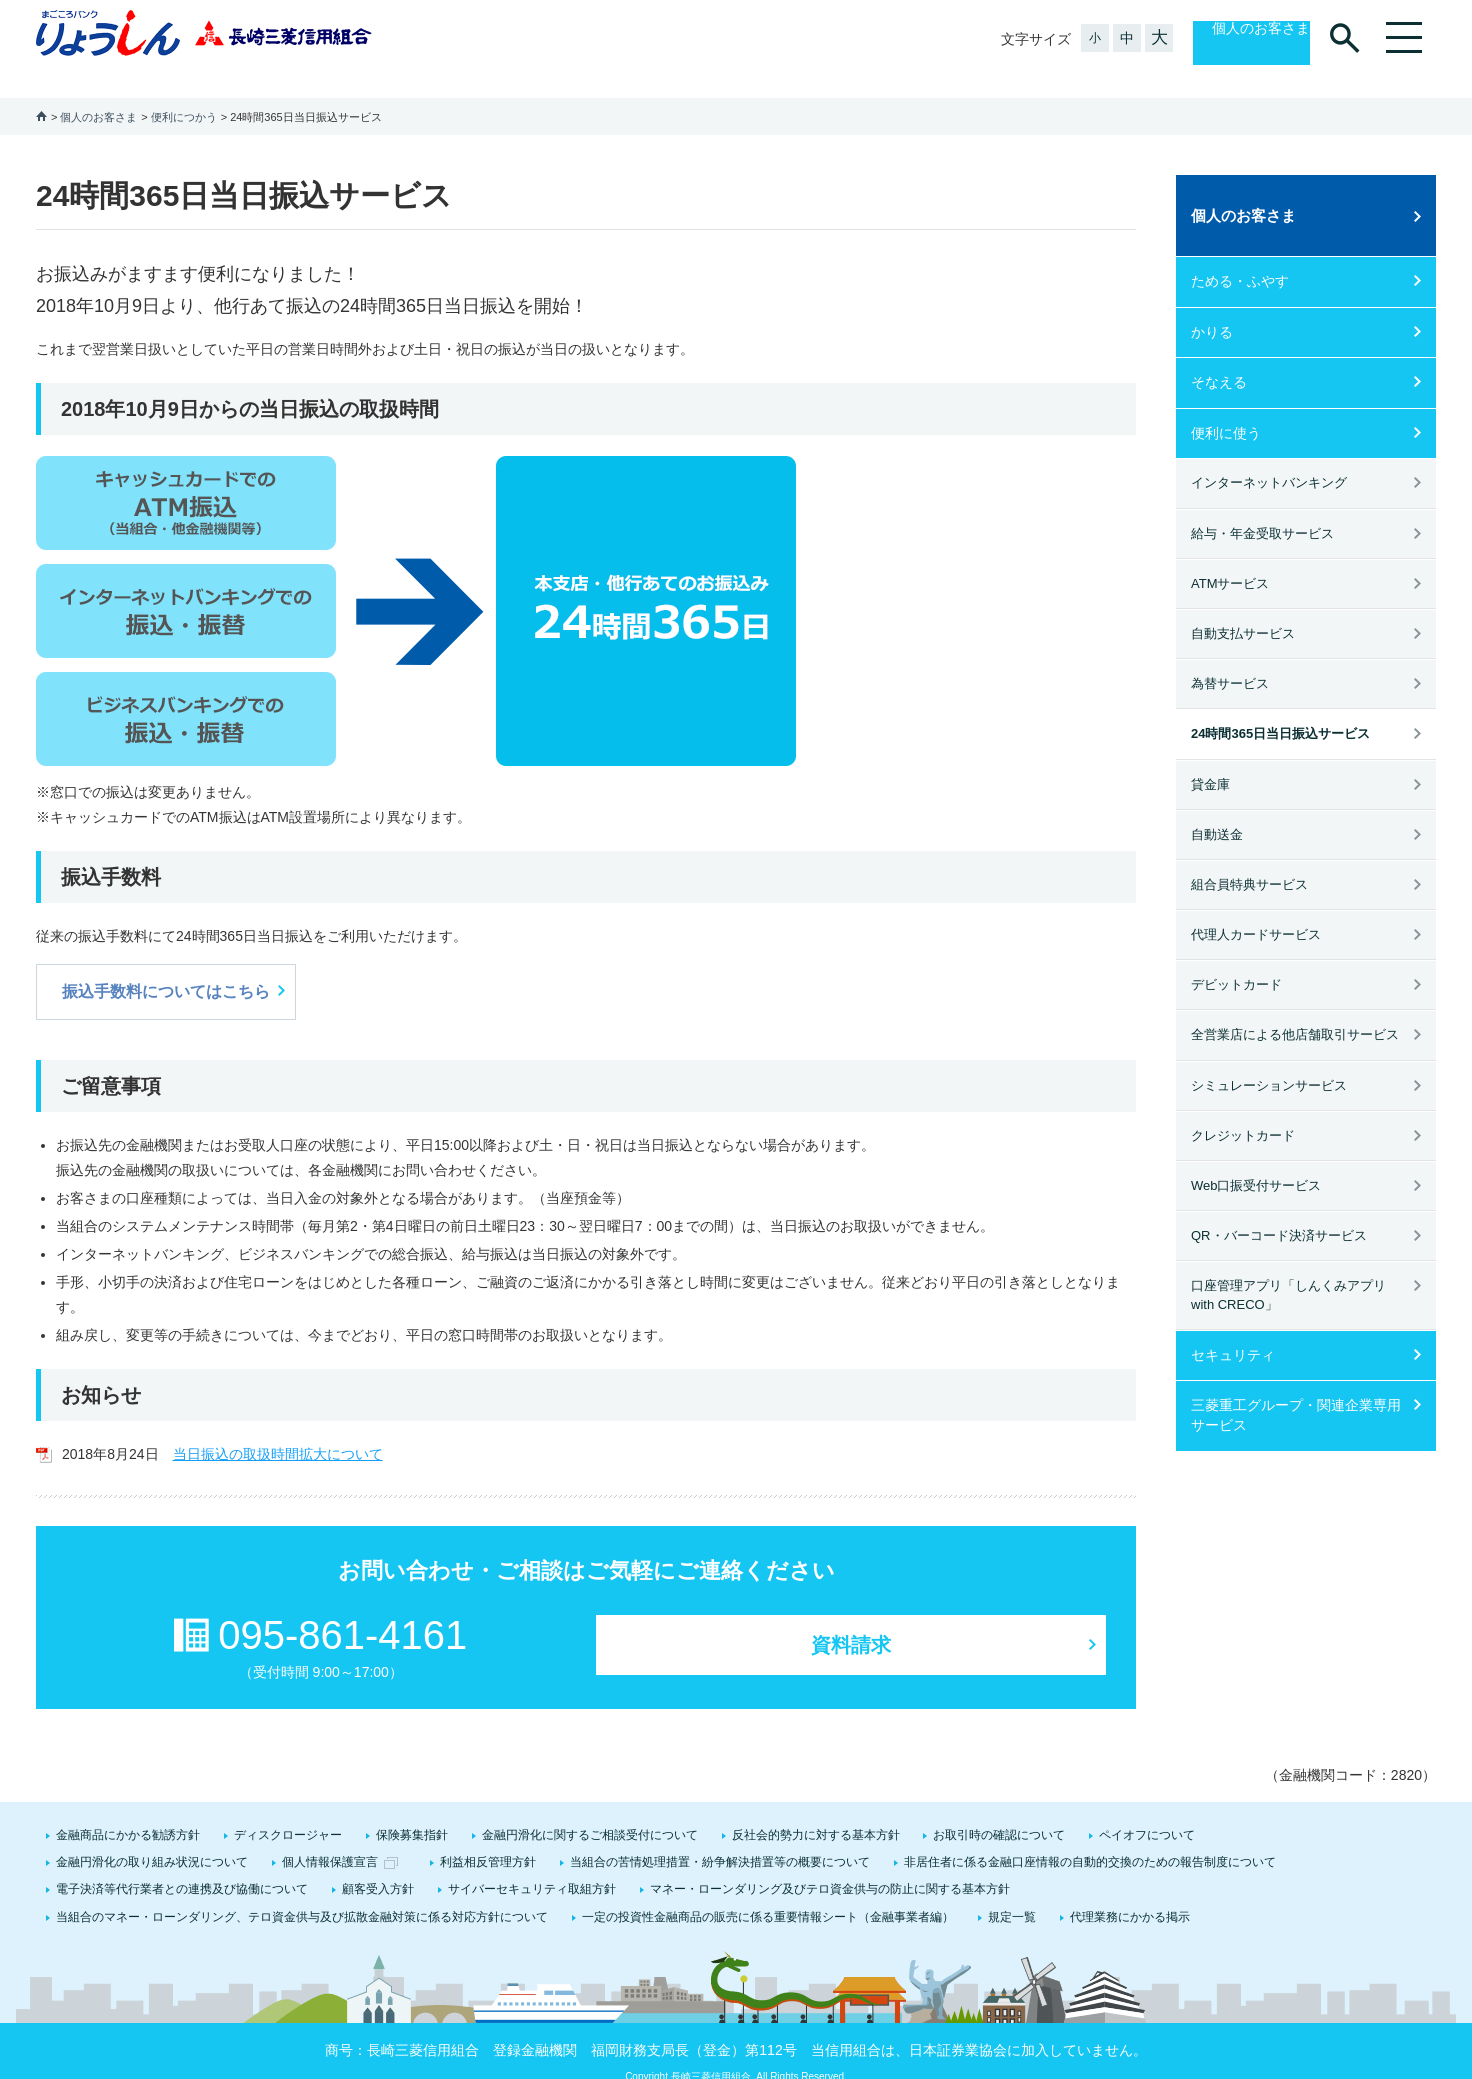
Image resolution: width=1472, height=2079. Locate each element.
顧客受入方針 (378, 1865)
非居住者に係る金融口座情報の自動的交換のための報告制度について (1090, 1838)
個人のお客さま (1240, 39)
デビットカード (1236, 960)
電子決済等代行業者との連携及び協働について (182, 1865)
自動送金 (1217, 810)
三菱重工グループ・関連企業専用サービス (1296, 1391)
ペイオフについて (1147, 1811)
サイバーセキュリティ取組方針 (532, 1865)
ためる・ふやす (1240, 257)
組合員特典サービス (1249, 860)
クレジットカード (1243, 1111)
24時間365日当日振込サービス (1280, 709)
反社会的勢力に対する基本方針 (816, 1811)
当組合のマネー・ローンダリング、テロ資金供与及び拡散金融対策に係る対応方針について (302, 1893)
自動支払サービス (1243, 609)
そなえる (1219, 358)
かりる (1212, 308)
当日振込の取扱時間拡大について (278, 1430)
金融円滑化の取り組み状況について (152, 1838)
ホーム (41, 91)
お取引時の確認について (999, 1811)
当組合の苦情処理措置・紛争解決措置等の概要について (720, 1838)
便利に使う (1226, 409)
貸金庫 (1210, 760)
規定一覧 (1012, 1893)
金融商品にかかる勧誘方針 (128, 1811)
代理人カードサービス (1256, 910)
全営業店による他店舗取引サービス (1295, 1010)
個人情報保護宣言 (330, 1838)
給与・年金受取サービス (1262, 509)
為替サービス (1230, 659)
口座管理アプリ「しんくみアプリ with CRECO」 (1288, 1270)
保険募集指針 (412, 1811)
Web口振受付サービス (1256, 1161)
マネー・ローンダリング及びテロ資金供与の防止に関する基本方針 (830, 1865)
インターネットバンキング (1269, 458)
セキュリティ (1233, 1331)
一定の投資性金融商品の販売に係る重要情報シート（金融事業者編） (768, 1893)
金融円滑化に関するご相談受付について (590, 1811)
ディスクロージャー (288, 1811)
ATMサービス (1230, 559)
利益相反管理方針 (488, 1838)
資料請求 (851, 1621)
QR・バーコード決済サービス (1279, 1211)
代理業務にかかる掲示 (1130, 1893)
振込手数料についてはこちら (166, 967)
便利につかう (184, 93)
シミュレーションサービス (1269, 1061)
